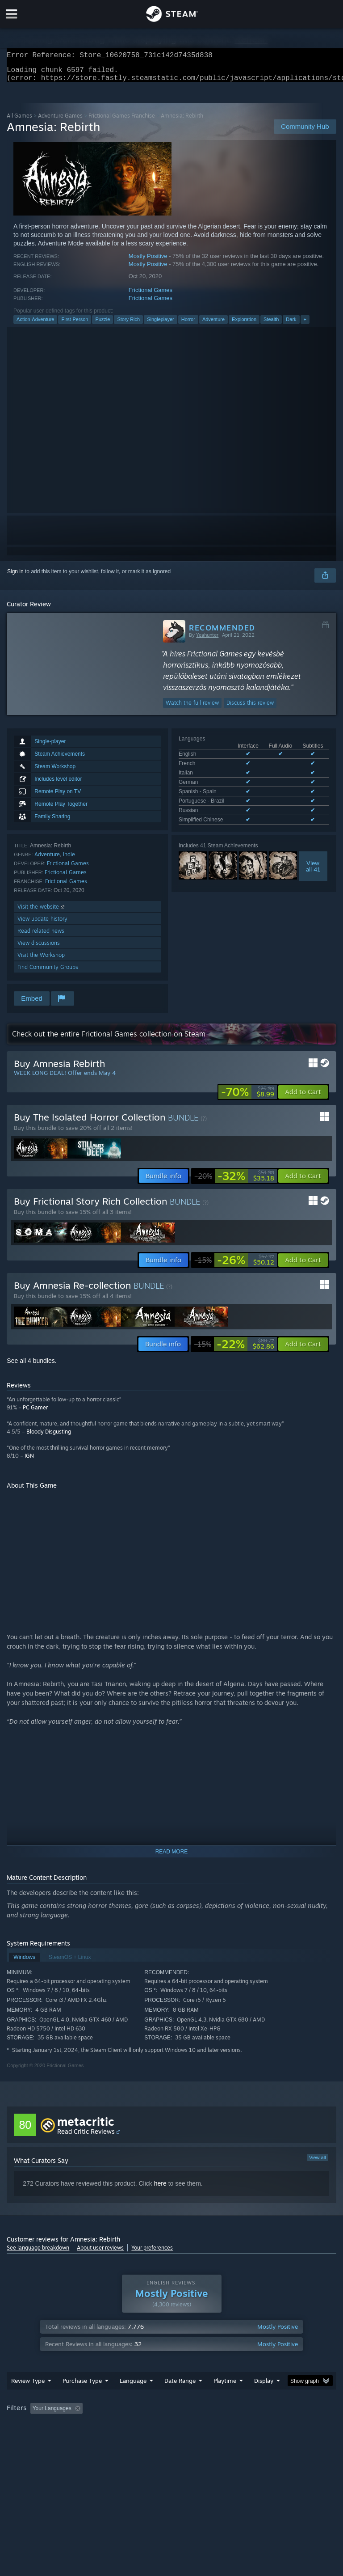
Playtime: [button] (211, 2426)
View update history (42, 924)
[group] (171, 2432)
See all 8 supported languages (215, 807)
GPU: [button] (106, 2438)
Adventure (213, 324)
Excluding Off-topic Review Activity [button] (142, 2426)
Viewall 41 (313, 852)
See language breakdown (38, 2253)
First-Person (74, 324)
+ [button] (305, 324)
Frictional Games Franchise (121, 121)
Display (263, 2398)
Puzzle (102, 324)
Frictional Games (150, 295)
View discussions (38, 948)
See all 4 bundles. (31, 1366)
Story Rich (128, 324)
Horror (188, 324)
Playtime (224, 2398)
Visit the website (41, 912)
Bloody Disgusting (48, 1437)
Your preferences (152, 2253)
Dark (291, 324)
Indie (69, 859)
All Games (19, 121)
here (160, 2188)
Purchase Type (82, 2398)
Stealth (271, 324)
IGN (29, 1461)
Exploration (244, 324)
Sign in (15, 577)
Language (133, 2398)
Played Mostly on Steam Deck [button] (275, 2426)
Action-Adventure (35, 324)
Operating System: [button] (31, 2438)
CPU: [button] (77, 2438)
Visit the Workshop (41, 960)
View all (317, 2163)
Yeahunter (207, 640)
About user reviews (100, 2253)
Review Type (28, 2398)
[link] (247, 1097)
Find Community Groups (47, 972)
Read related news (40, 936)
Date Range (180, 2398)
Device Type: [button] (146, 2438)
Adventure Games (60, 121)
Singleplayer (160, 324)
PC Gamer (35, 1412)
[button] (303, 1097)
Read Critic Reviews (86, 2136)
